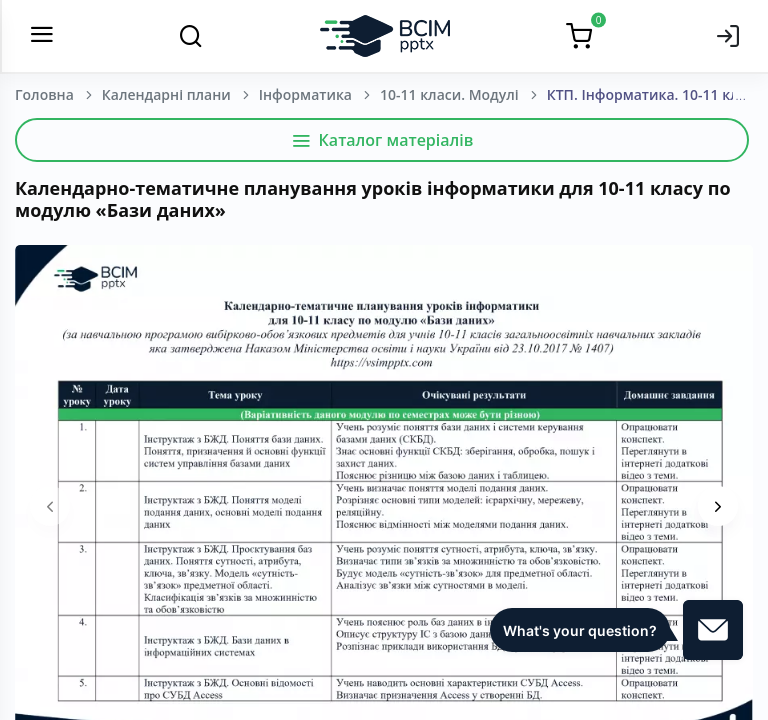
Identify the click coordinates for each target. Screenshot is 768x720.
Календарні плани (166, 94)
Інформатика (305, 94)
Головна (44, 94)
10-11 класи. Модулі (449, 94)
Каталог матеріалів (382, 140)
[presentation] (50, 506)
